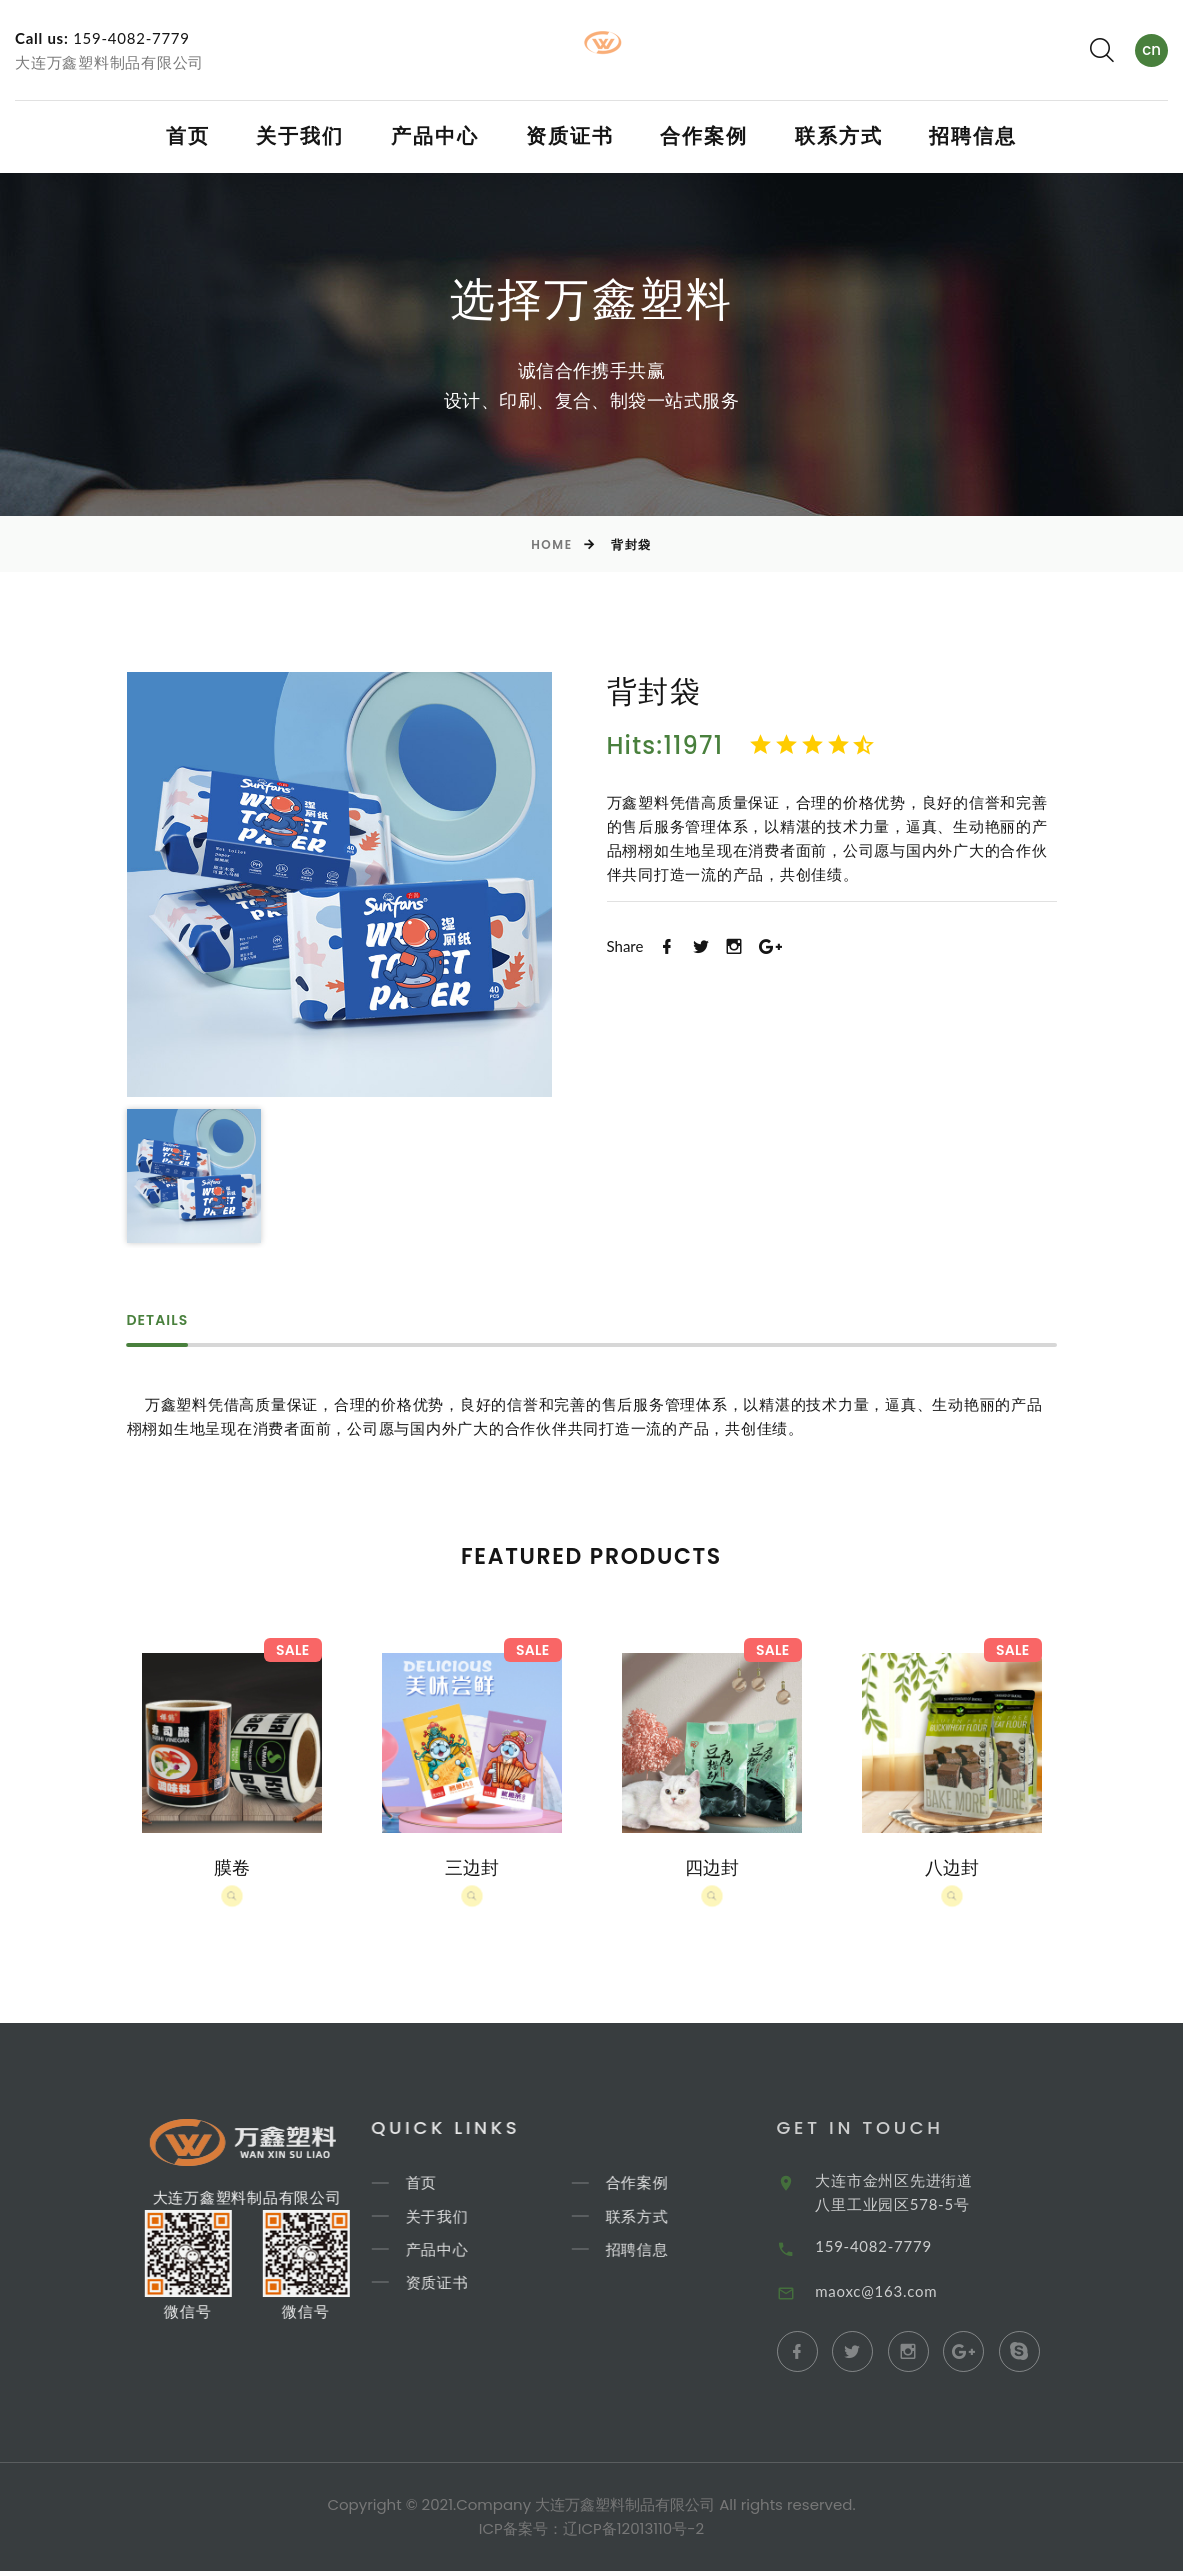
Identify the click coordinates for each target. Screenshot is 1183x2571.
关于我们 (300, 136)
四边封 (712, 1867)
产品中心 (435, 136)
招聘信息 (973, 136)
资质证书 (570, 136)
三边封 (472, 1867)
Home (551, 544)
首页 (188, 136)
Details (158, 1321)
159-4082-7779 (131, 38)
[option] (339, 884)
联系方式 (839, 136)
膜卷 (232, 1867)
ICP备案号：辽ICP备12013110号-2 (591, 2528)
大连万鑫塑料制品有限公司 (109, 62)
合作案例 (704, 136)
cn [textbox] (1151, 49)
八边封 (952, 1867)
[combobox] (1151, 50)
